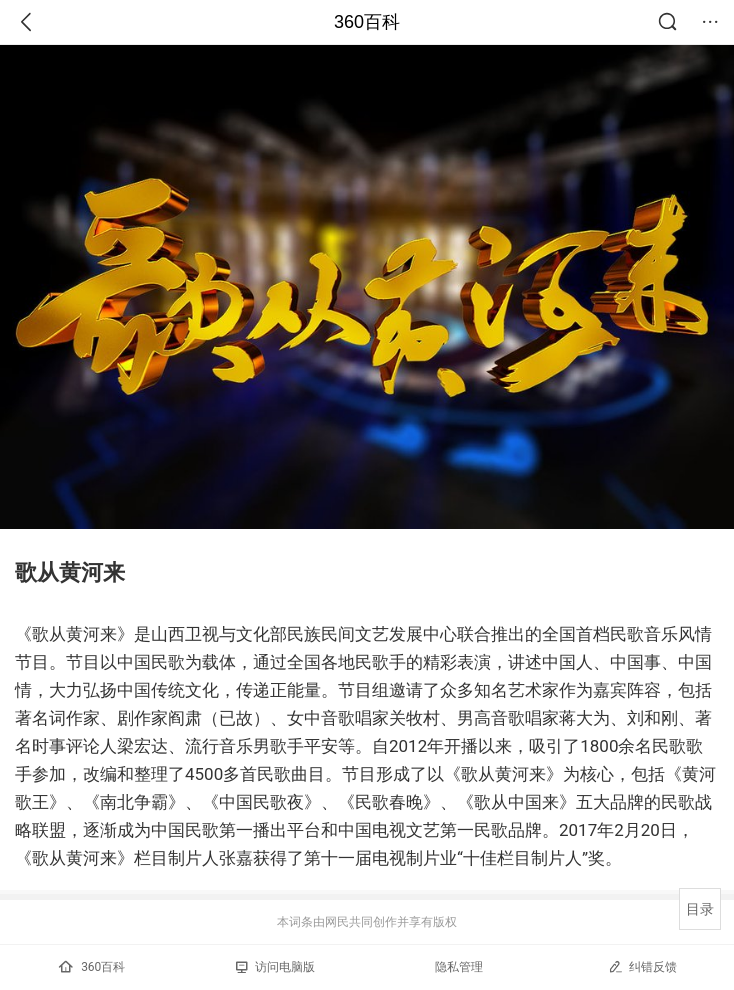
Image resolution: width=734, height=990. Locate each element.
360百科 (367, 22)
